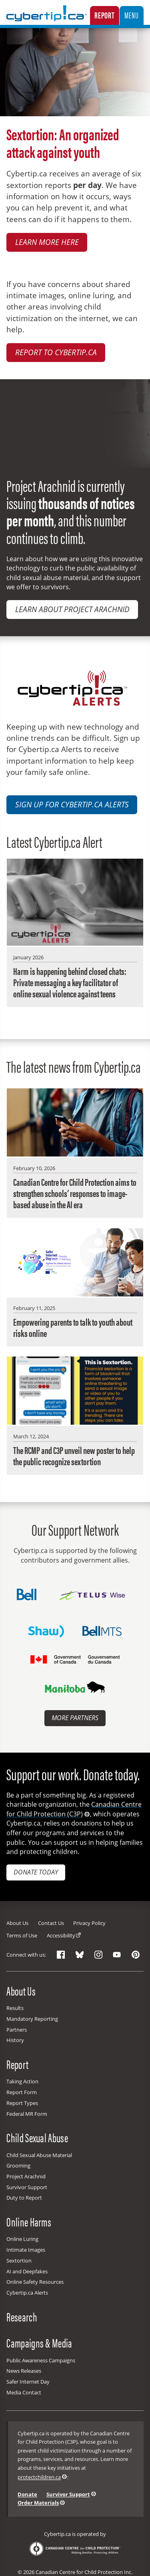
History (15, 2040)
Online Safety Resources (35, 2281)
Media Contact (23, 2392)
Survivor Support (26, 2187)
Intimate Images (25, 2249)
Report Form (21, 2092)
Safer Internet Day (28, 2381)
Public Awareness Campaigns (40, 2360)
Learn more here (47, 242)
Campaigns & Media (39, 2342)
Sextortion (19, 2260)
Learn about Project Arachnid (72, 609)
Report (104, 15)
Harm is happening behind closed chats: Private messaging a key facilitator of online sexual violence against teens (69, 982)
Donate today (36, 1872)
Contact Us (51, 1923)
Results (15, 2008)
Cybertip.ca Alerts (27, 2292)
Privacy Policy (89, 1923)
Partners (16, 2029)
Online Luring (22, 2238)
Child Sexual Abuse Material (39, 2155)
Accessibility (61, 1935)
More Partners (75, 1717)
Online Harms (28, 2221)
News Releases (23, 2370)
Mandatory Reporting (32, 2018)
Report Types (22, 2103)
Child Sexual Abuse (37, 2137)
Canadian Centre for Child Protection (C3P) (74, 1809)
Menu (131, 15)
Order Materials (38, 2502)
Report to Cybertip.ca (56, 352)
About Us (17, 1923)
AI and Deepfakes (27, 2271)
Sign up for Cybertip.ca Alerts (72, 804)
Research (21, 2316)
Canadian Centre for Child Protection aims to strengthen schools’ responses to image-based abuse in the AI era (74, 1193)
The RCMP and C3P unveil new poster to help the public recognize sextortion (74, 1455)
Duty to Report (24, 2197)
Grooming (18, 2165)
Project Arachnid (26, 2176)
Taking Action (22, 2081)
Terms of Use (21, 1935)
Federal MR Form (26, 2113)
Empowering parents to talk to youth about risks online (72, 1327)
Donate (27, 2494)
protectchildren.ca (39, 2477)
